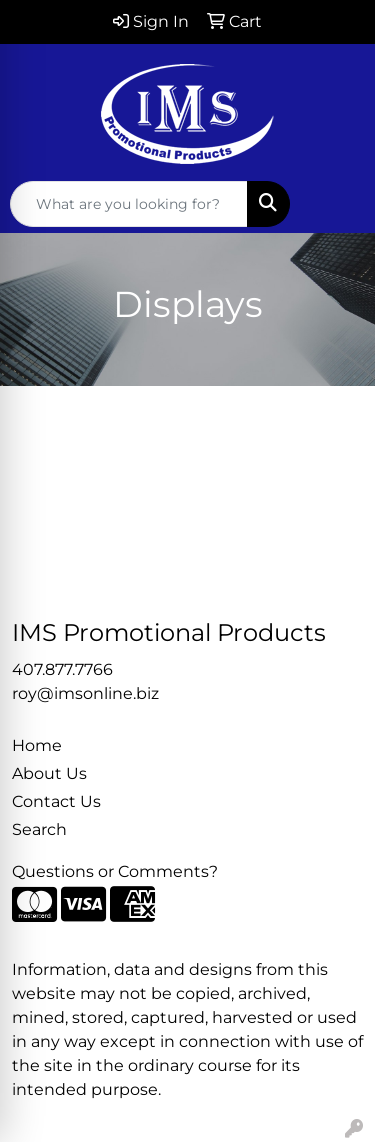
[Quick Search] (129, 204)
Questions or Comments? (115, 871)
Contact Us (56, 801)
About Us (49, 773)
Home (37, 745)
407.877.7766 (62, 669)
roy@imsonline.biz (85, 693)
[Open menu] (335, 204)
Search (39, 829)
